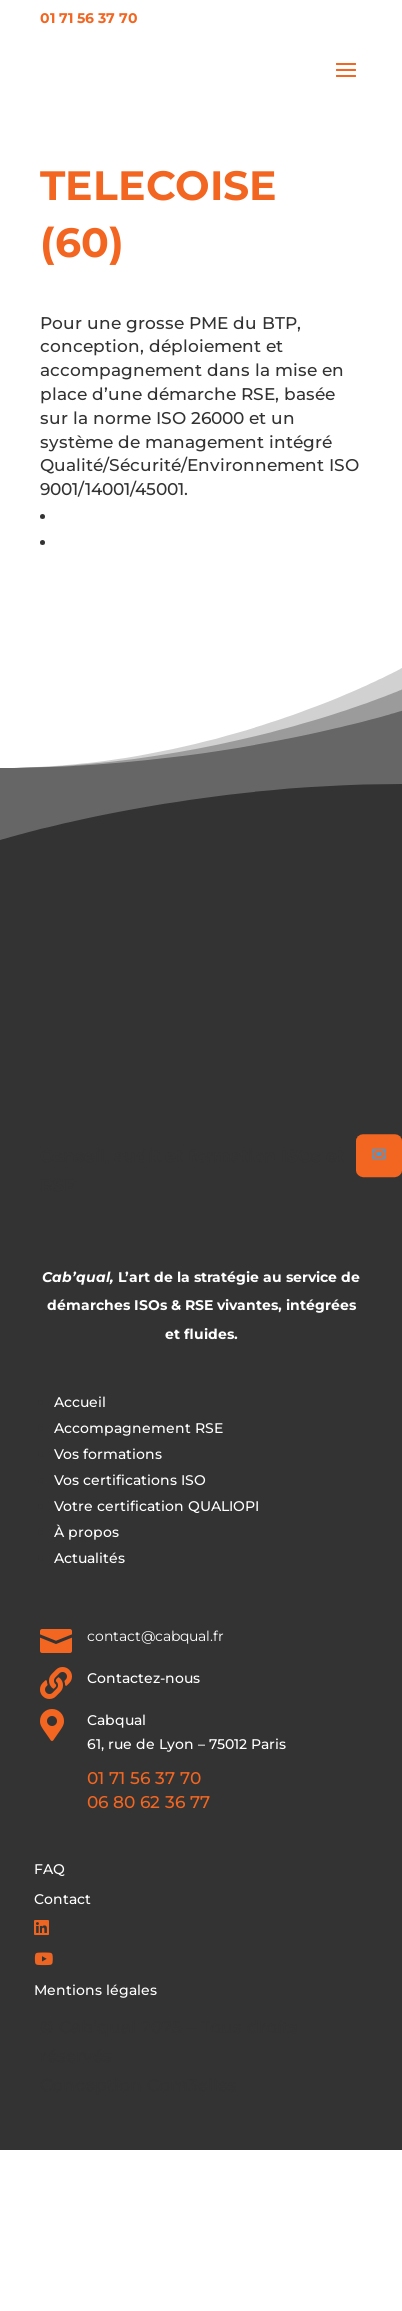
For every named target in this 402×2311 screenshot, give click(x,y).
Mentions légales (95, 1991)
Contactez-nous (143, 1678)
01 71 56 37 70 (89, 18)
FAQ (49, 1870)
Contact (62, 1900)
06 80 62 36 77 (148, 1802)
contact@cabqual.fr (155, 1636)
